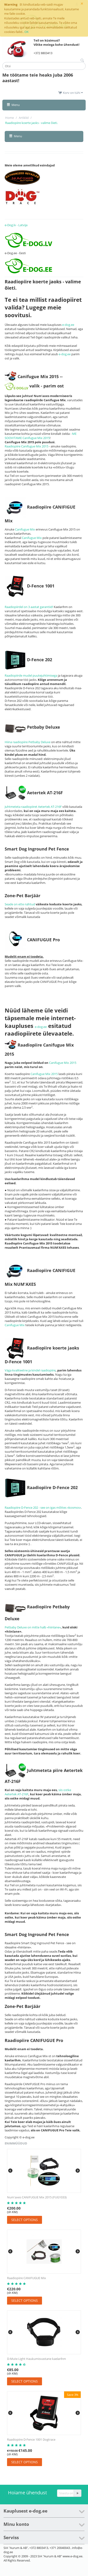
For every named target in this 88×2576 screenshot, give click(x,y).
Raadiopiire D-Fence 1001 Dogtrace (31, 2439)
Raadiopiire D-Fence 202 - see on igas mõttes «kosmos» (43, 1507)
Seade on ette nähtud (20, 904)
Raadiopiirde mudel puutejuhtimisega (31, 675)
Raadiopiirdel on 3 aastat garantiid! (29, 607)
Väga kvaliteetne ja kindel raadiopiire (30, 1370)
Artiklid (24, 118)
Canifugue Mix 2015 (62, 1063)
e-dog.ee (68, 325)
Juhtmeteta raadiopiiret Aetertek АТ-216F (33, 807)
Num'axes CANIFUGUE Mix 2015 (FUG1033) (37, 2197)
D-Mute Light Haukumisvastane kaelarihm (36, 2359)
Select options (24, 2220)
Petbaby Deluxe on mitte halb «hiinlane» (33, 1627)
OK (26, 32)
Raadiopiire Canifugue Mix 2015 (26, 446)
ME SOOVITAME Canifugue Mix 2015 (41, 436)
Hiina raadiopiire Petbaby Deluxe (27, 742)
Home (9, 118)
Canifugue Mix (25, 529)
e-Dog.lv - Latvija (16, 225)
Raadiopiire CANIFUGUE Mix (26, 2278)
